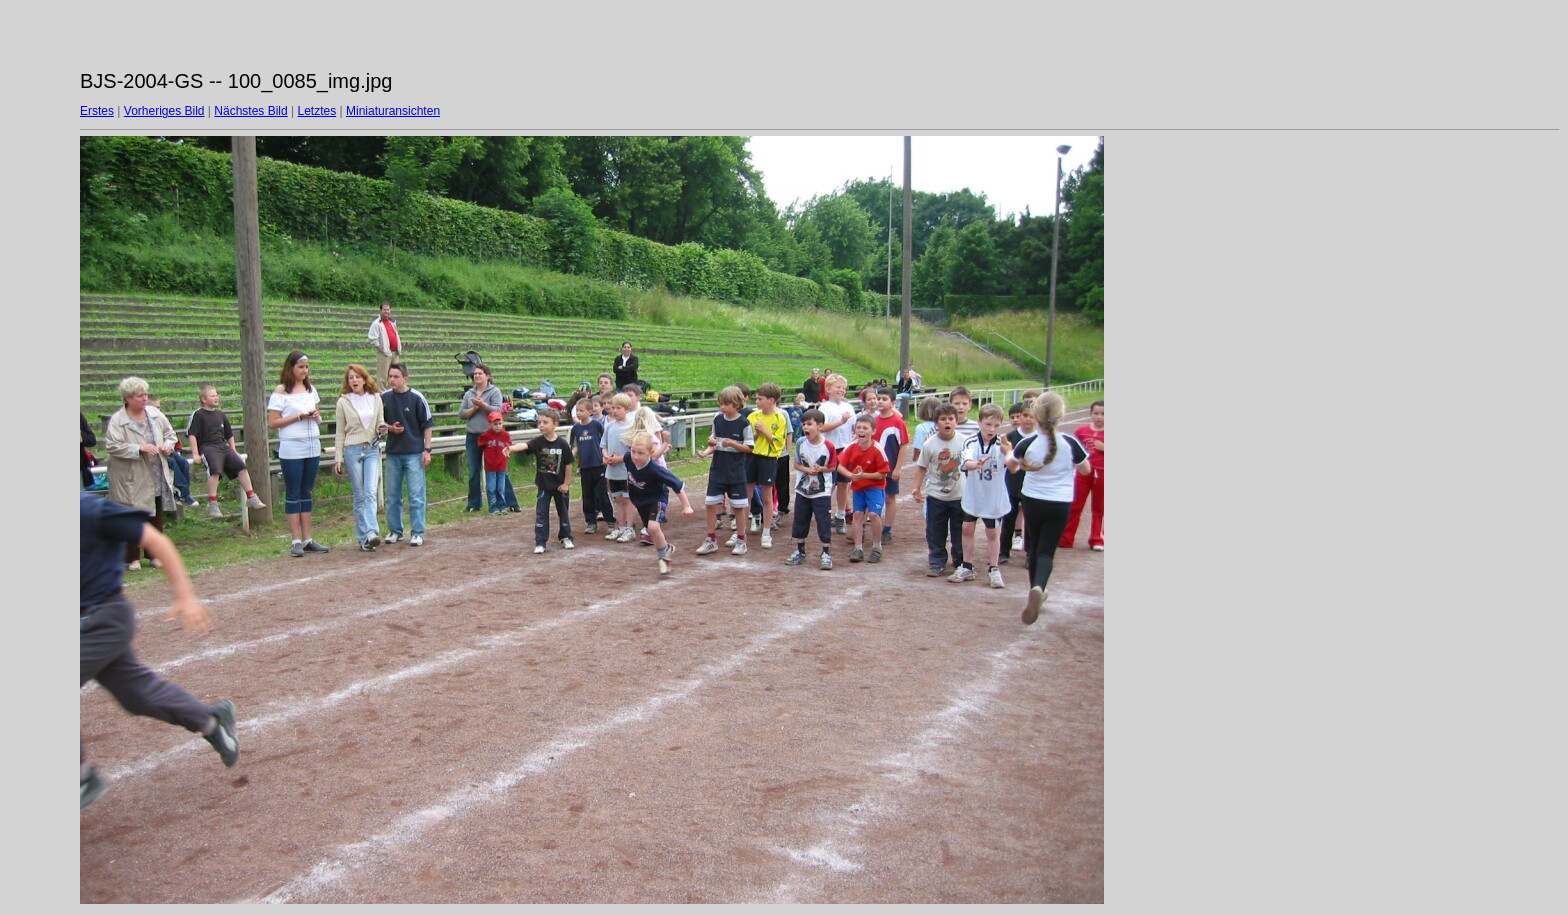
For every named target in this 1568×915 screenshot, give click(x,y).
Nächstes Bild (250, 111)
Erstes (97, 111)
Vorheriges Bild (164, 111)
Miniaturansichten (393, 111)
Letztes (317, 111)
